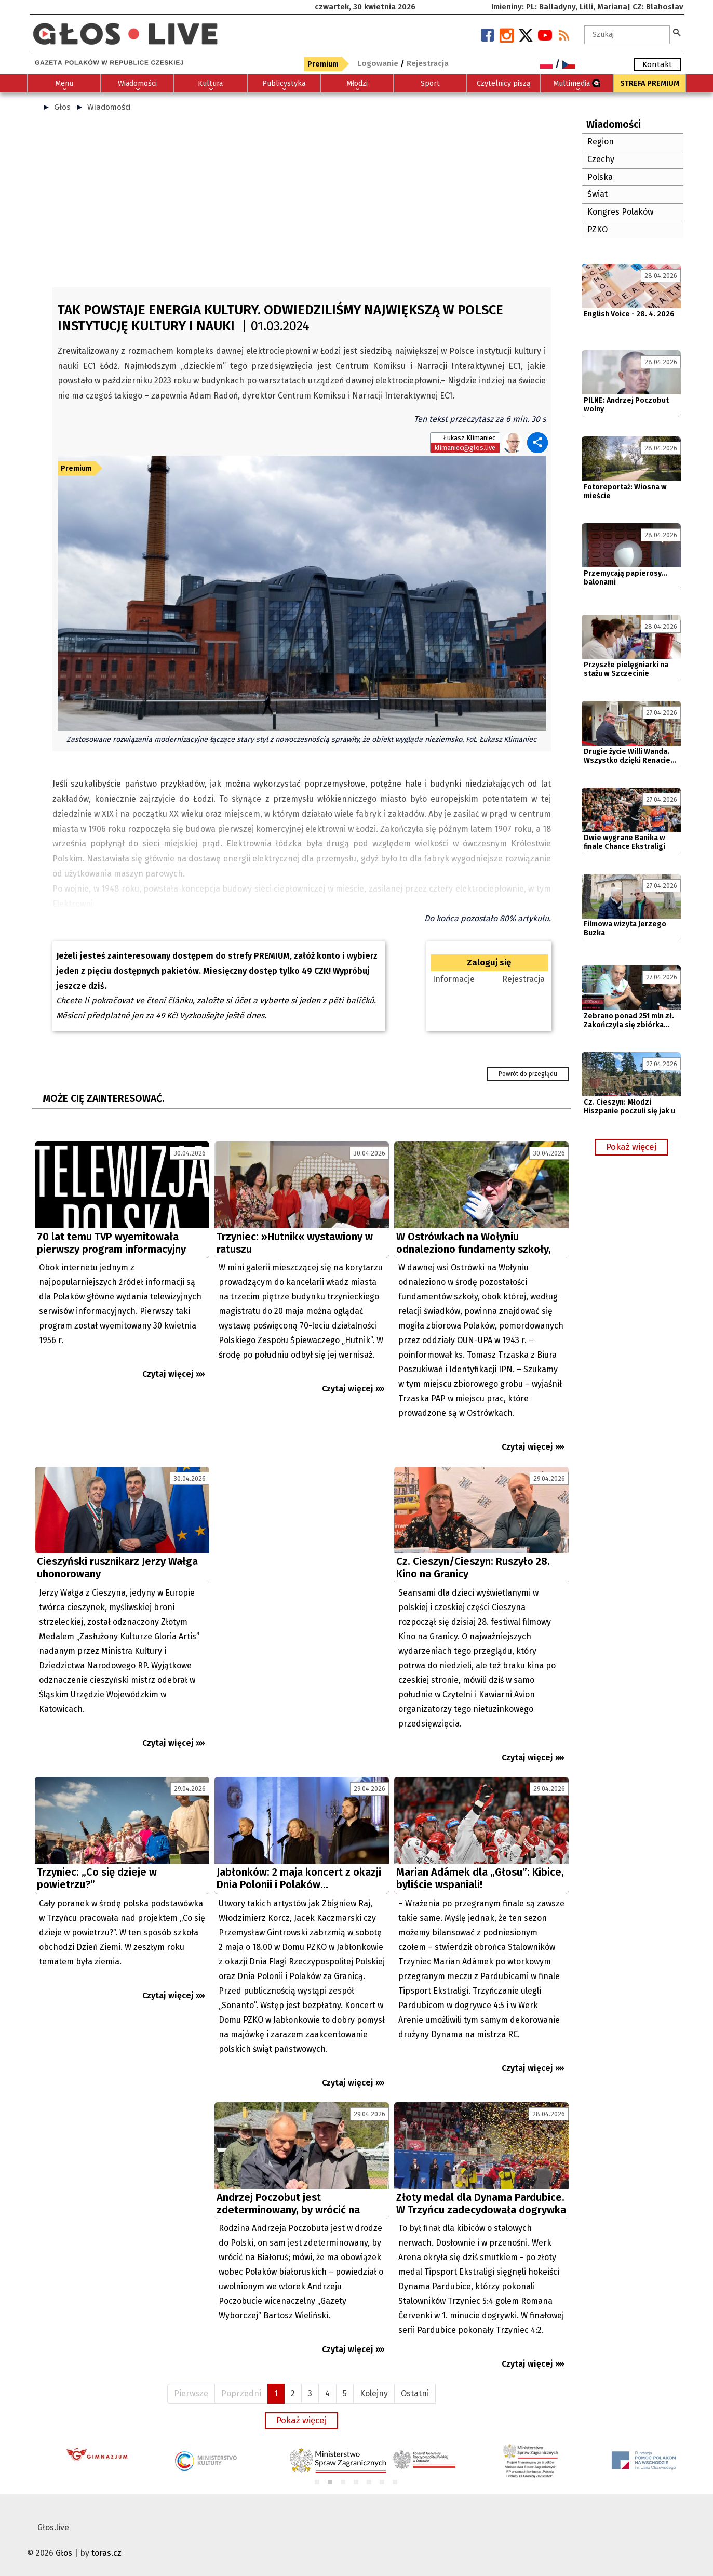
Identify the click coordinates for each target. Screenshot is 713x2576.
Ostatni (415, 2393)
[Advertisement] (302, 204)
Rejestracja (523, 979)
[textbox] (627, 34)
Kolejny (374, 2393)
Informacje (454, 979)
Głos (62, 107)
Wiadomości (109, 107)
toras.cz (106, 2553)
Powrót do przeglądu (528, 1074)
